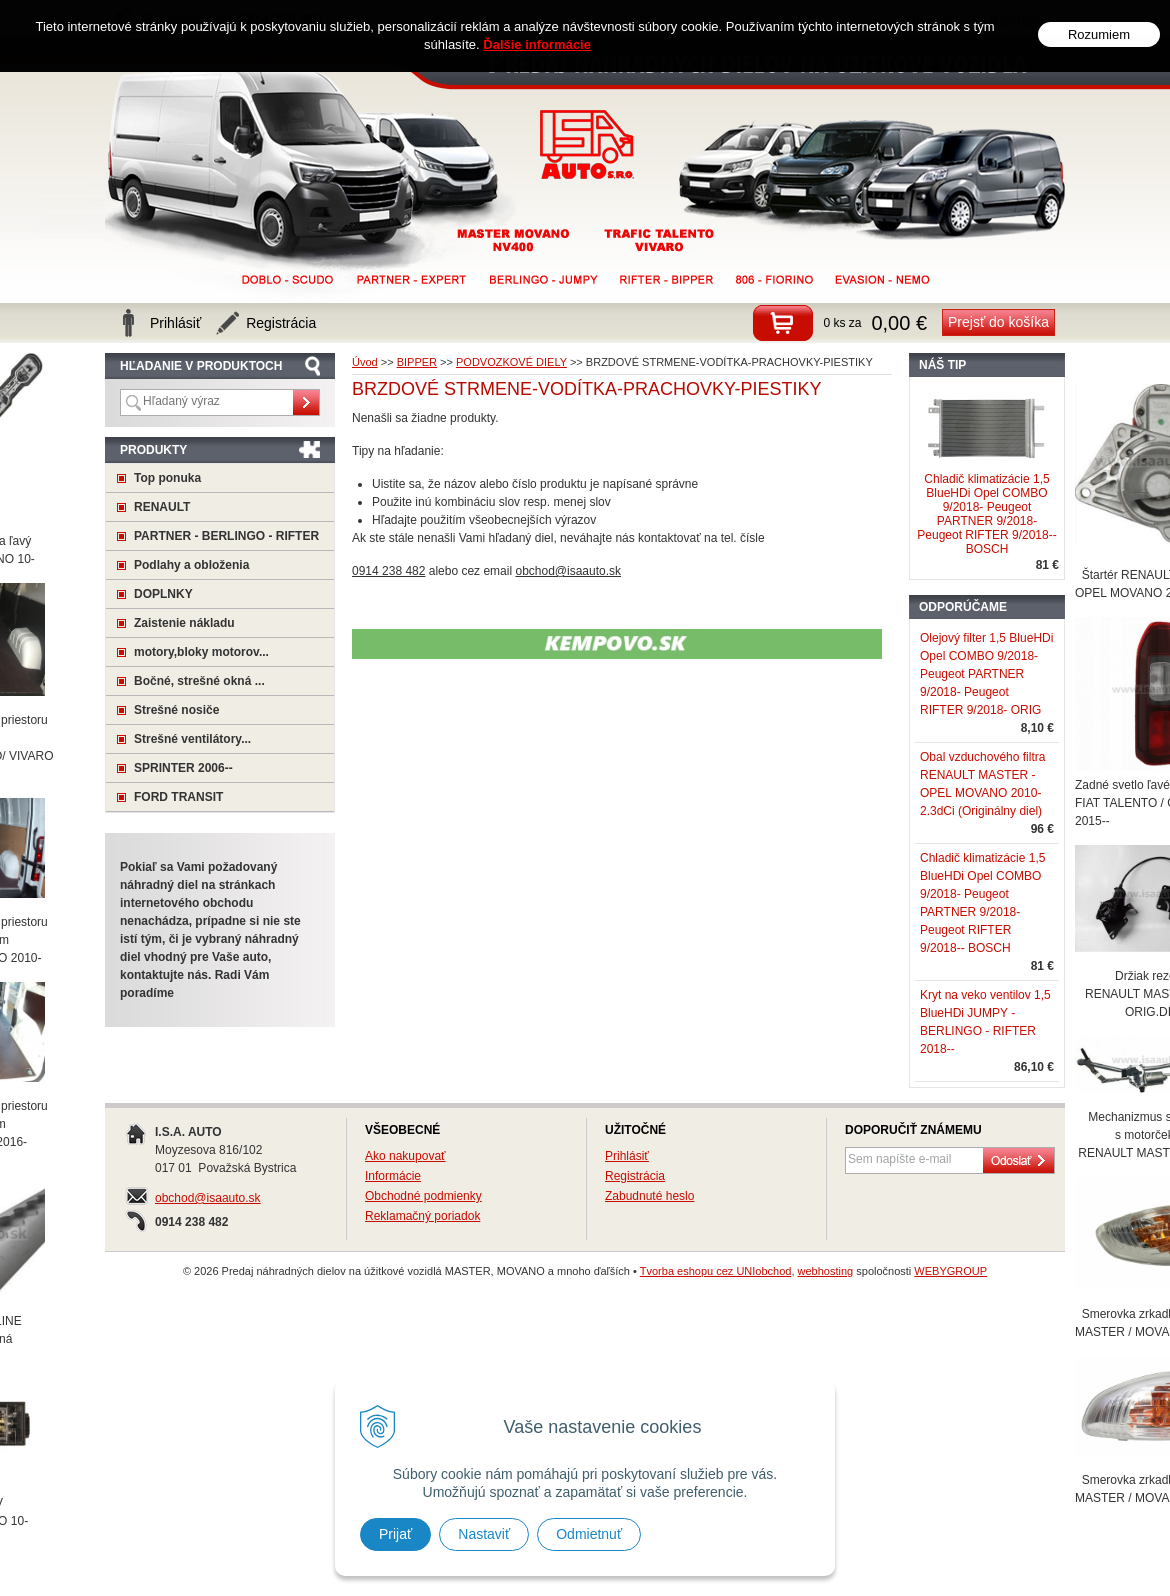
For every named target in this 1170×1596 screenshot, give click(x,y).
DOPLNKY (163, 594)
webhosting (826, 1271)
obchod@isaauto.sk (208, 1198)
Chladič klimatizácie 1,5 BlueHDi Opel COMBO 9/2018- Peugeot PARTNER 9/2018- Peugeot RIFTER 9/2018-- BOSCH (986, 514)
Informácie (393, 1176)
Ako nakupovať (405, 1156)
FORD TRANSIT (178, 797)
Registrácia (635, 1176)
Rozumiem (1099, 34)
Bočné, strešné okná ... (199, 681)
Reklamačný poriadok (422, 1216)
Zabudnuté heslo (649, 1196)
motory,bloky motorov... (201, 652)
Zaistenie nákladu (184, 623)
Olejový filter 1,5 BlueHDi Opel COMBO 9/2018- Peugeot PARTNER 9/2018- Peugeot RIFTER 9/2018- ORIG (986, 674)
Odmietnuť (589, 1534)
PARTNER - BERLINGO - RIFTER (226, 536)
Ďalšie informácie (537, 44)
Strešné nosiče (176, 710)
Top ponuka (167, 478)
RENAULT (162, 507)
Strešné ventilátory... (192, 739)
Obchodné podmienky (423, 1196)
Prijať (395, 1534)
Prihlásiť (627, 1156)
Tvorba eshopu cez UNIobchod (716, 1271)
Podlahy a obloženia (191, 565)
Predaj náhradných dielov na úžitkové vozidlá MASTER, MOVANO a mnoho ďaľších (587, 144)
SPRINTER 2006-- (183, 768)
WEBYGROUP (950, 1271)
